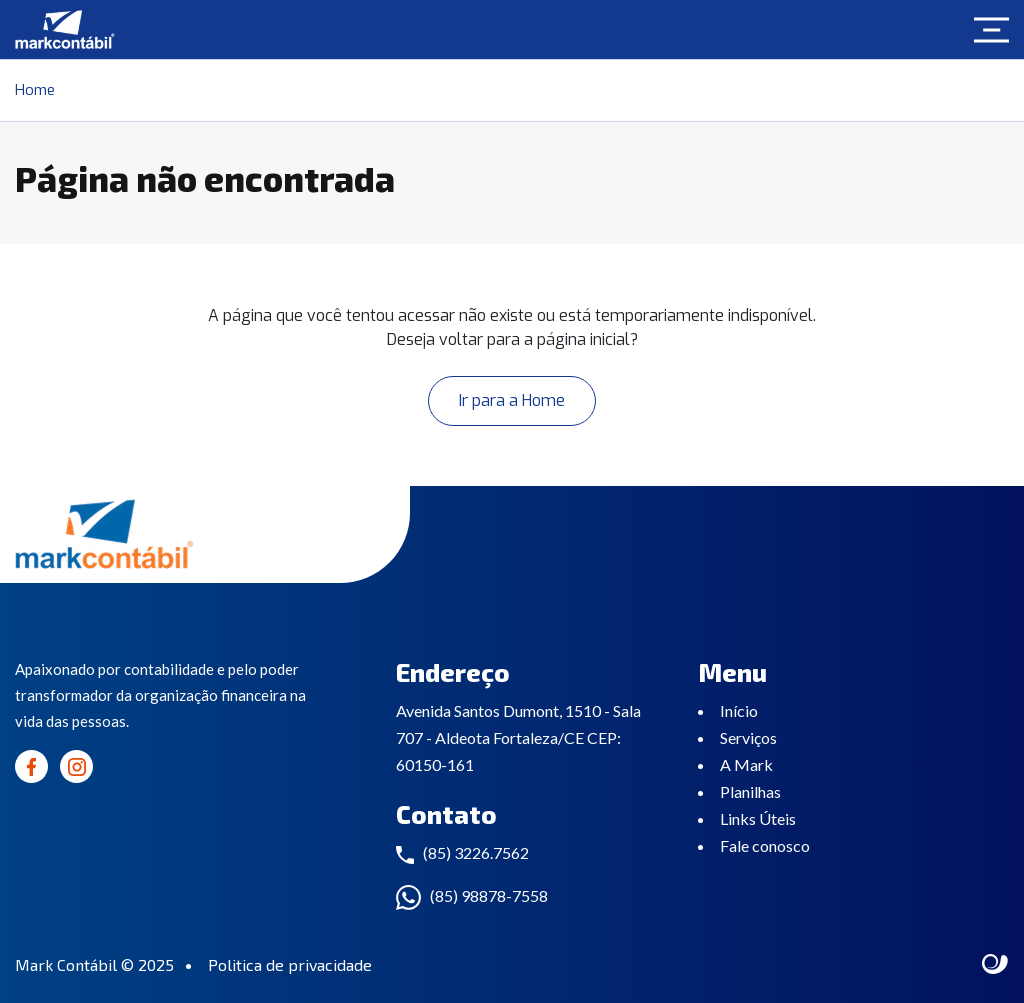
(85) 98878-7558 (489, 895)
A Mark (746, 764)
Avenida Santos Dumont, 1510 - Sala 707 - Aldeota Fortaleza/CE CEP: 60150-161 (518, 737)
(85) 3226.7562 (476, 852)
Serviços (748, 737)
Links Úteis (758, 818)
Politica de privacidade (290, 964)
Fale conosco (765, 845)
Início (739, 710)
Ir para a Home (512, 400)
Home (35, 90)
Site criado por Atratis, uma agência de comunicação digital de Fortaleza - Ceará (995, 965)
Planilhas (750, 791)
